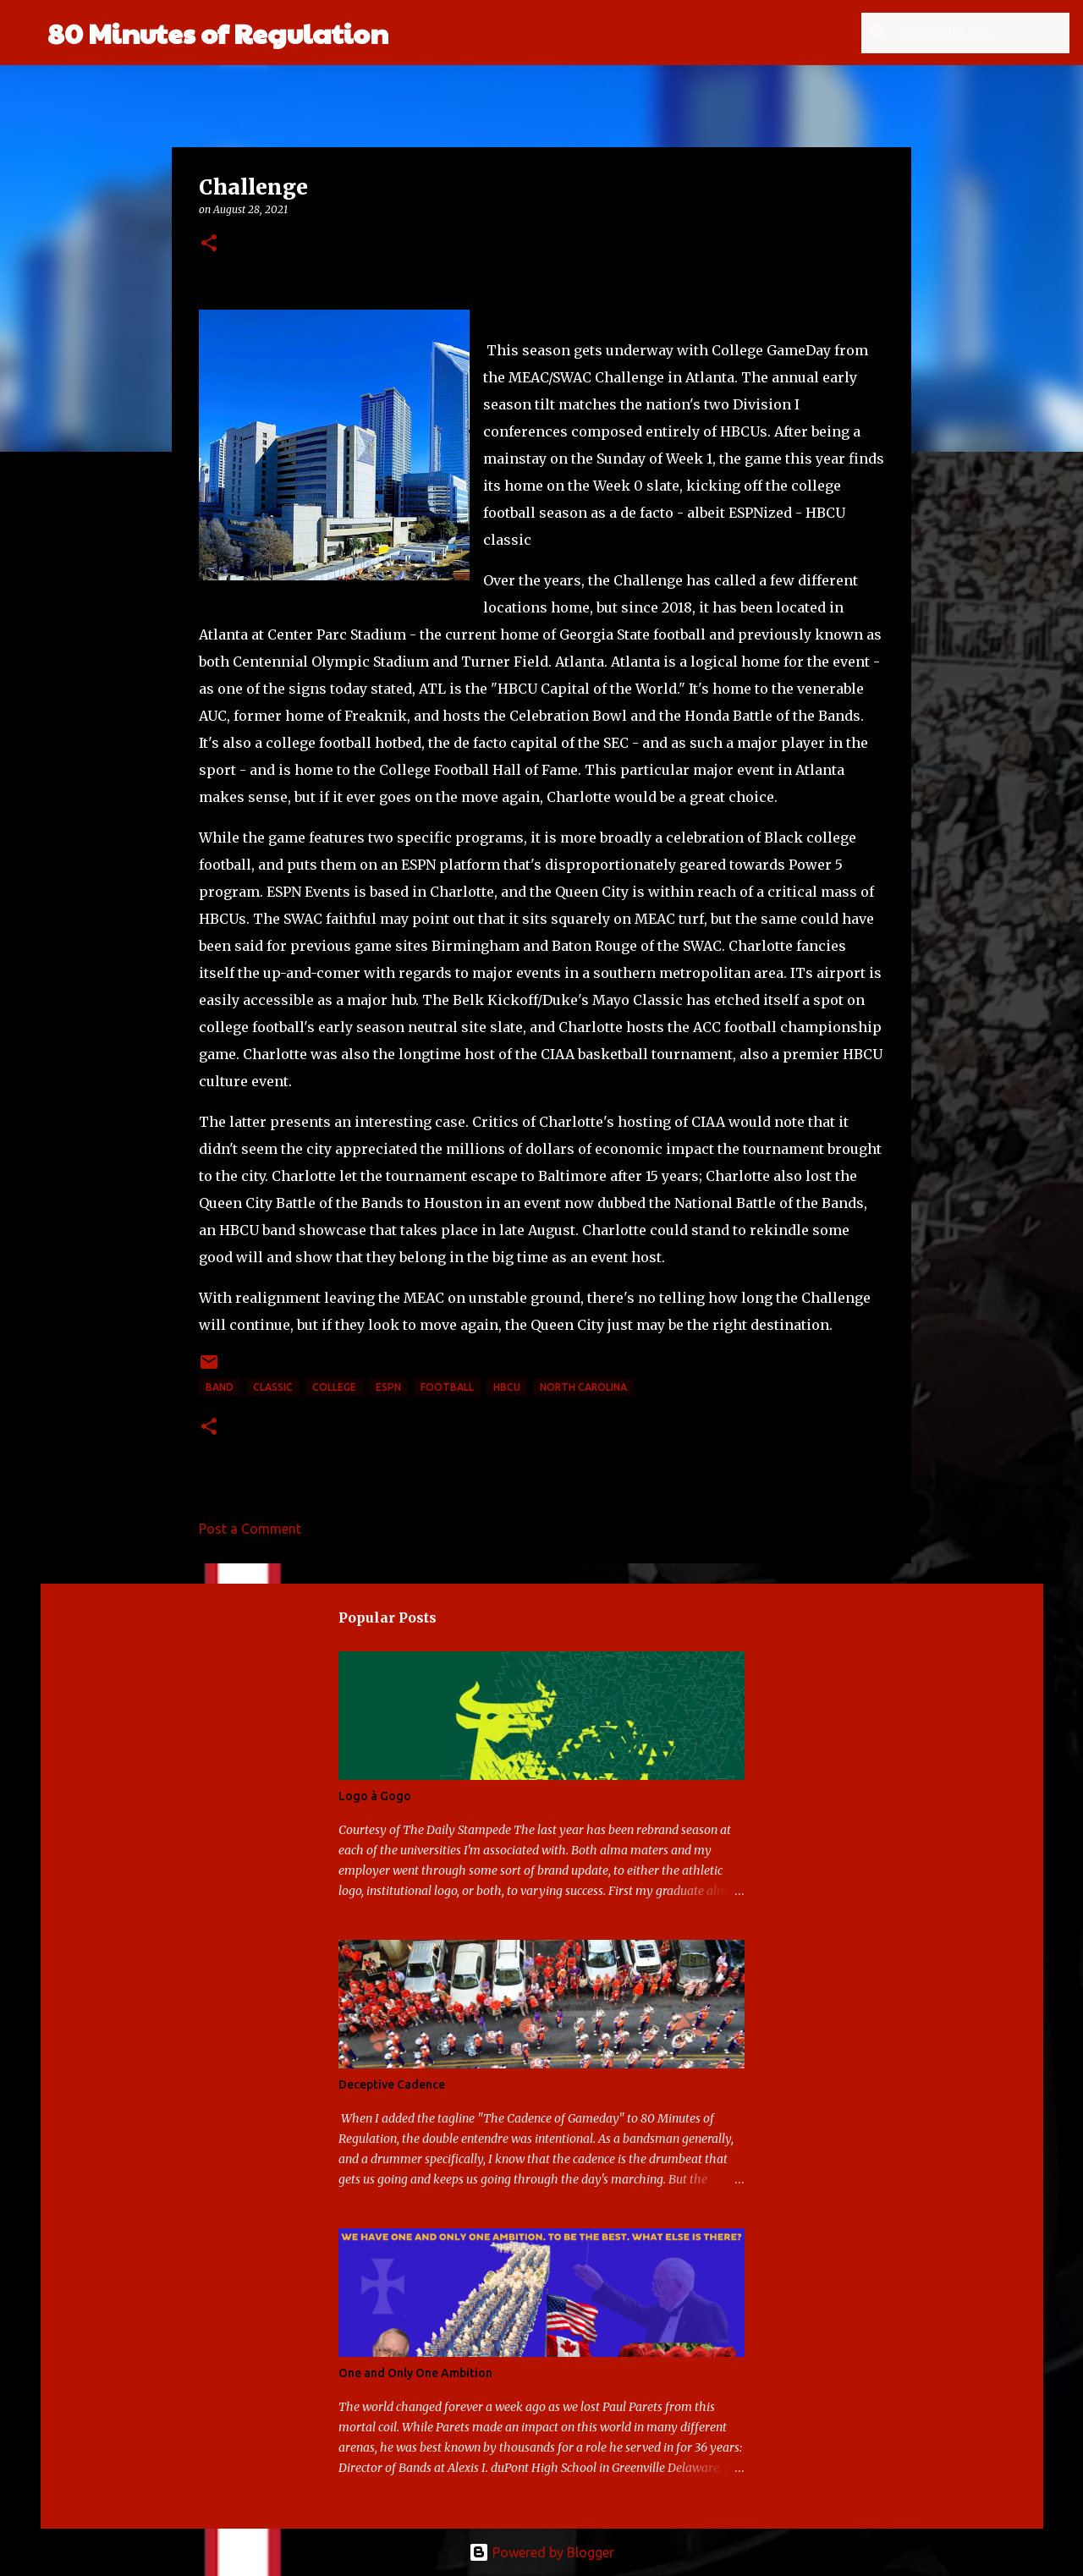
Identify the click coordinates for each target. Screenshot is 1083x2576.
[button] (209, 244)
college (334, 1386)
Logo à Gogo (374, 1796)
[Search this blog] (980, 33)
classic (273, 1386)
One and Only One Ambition (415, 2373)
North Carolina (583, 1386)
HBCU (506, 1386)
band (220, 1386)
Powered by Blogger (541, 2552)
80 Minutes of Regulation (217, 33)
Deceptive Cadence (391, 2084)
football (447, 1386)
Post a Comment (250, 1528)
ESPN (388, 1386)
